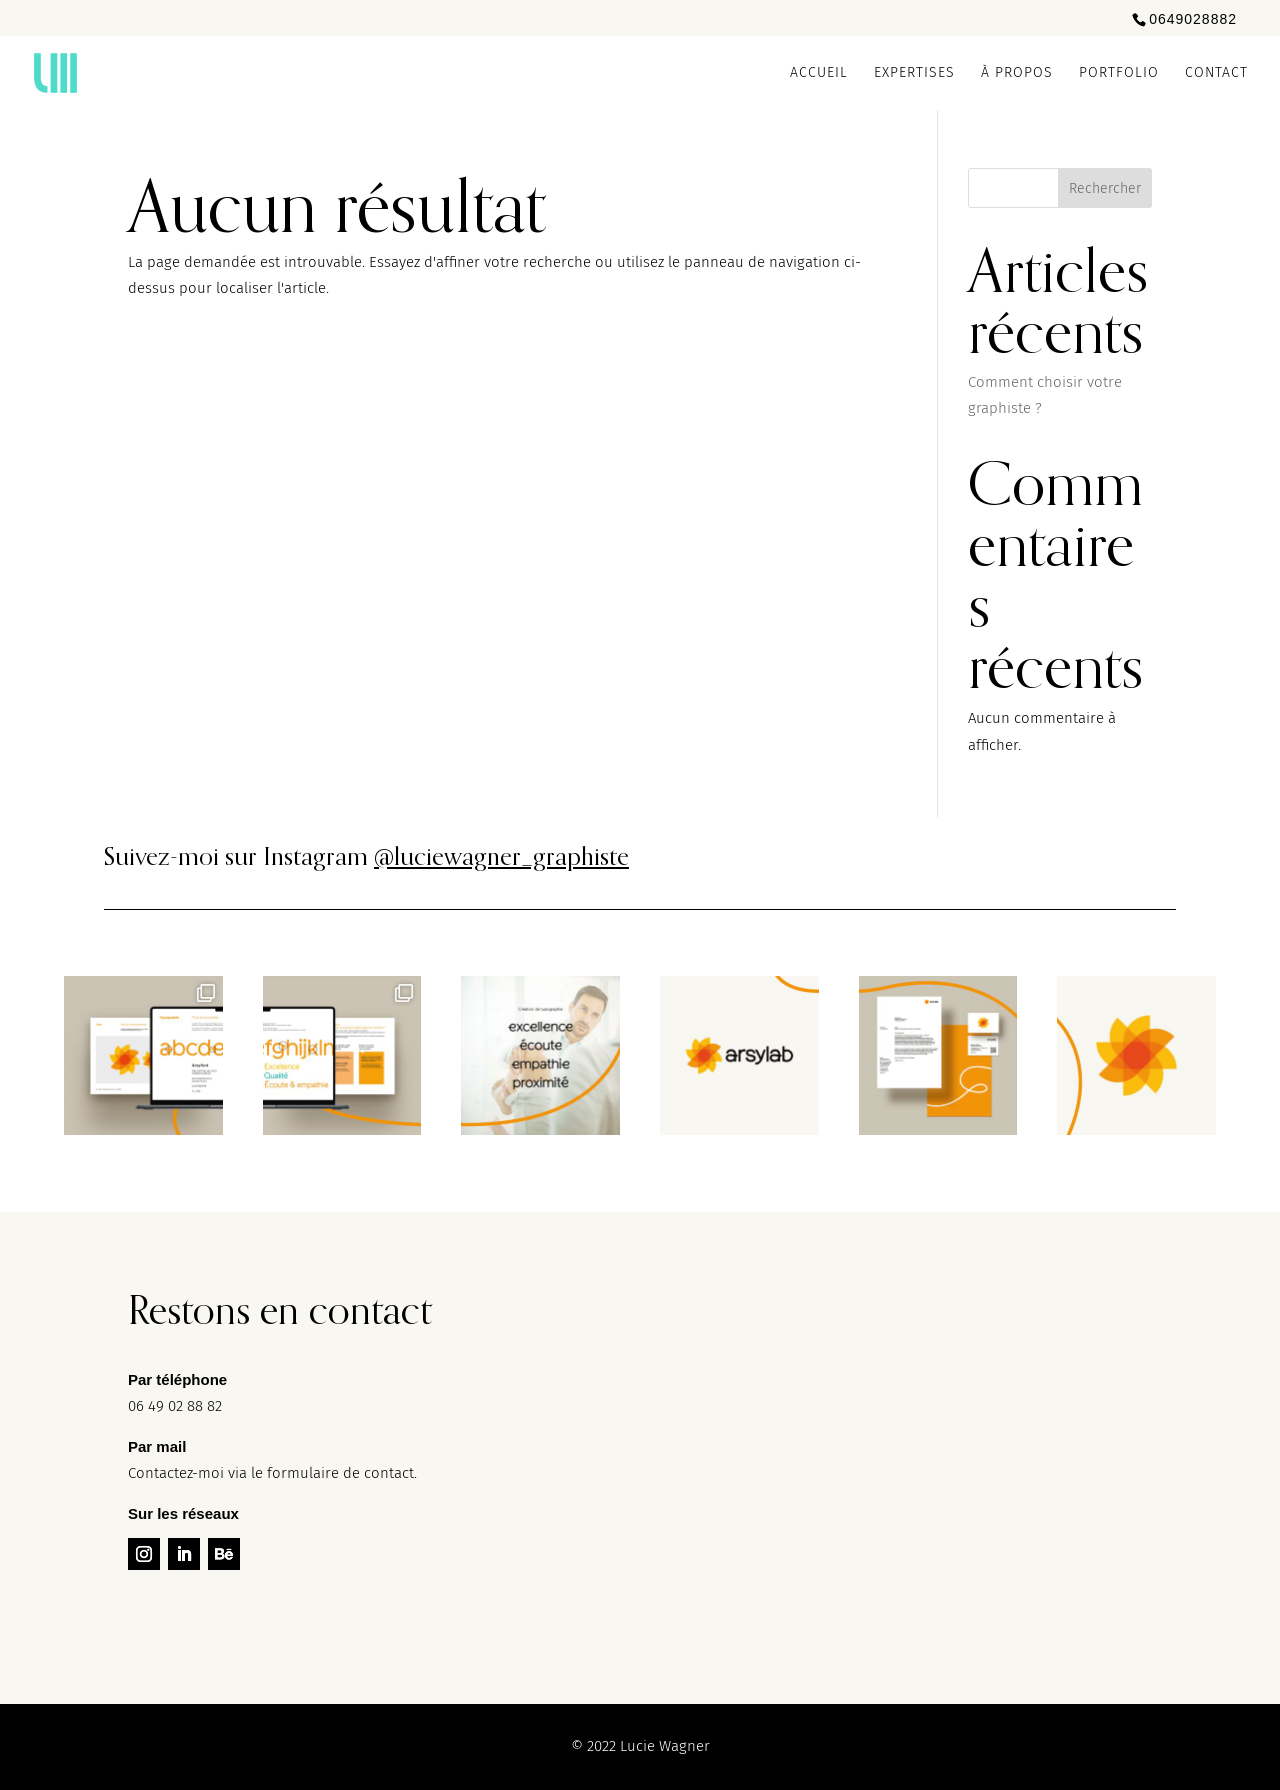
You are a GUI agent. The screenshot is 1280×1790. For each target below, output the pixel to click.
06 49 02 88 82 (175, 1406)
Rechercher (1105, 188)
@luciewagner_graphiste (501, 855)
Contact (1216, 73)
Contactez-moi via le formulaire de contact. (272, 1473)
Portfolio (1119, 73)
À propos (1017, 73)
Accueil (819, 73)
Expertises (914, 73)
